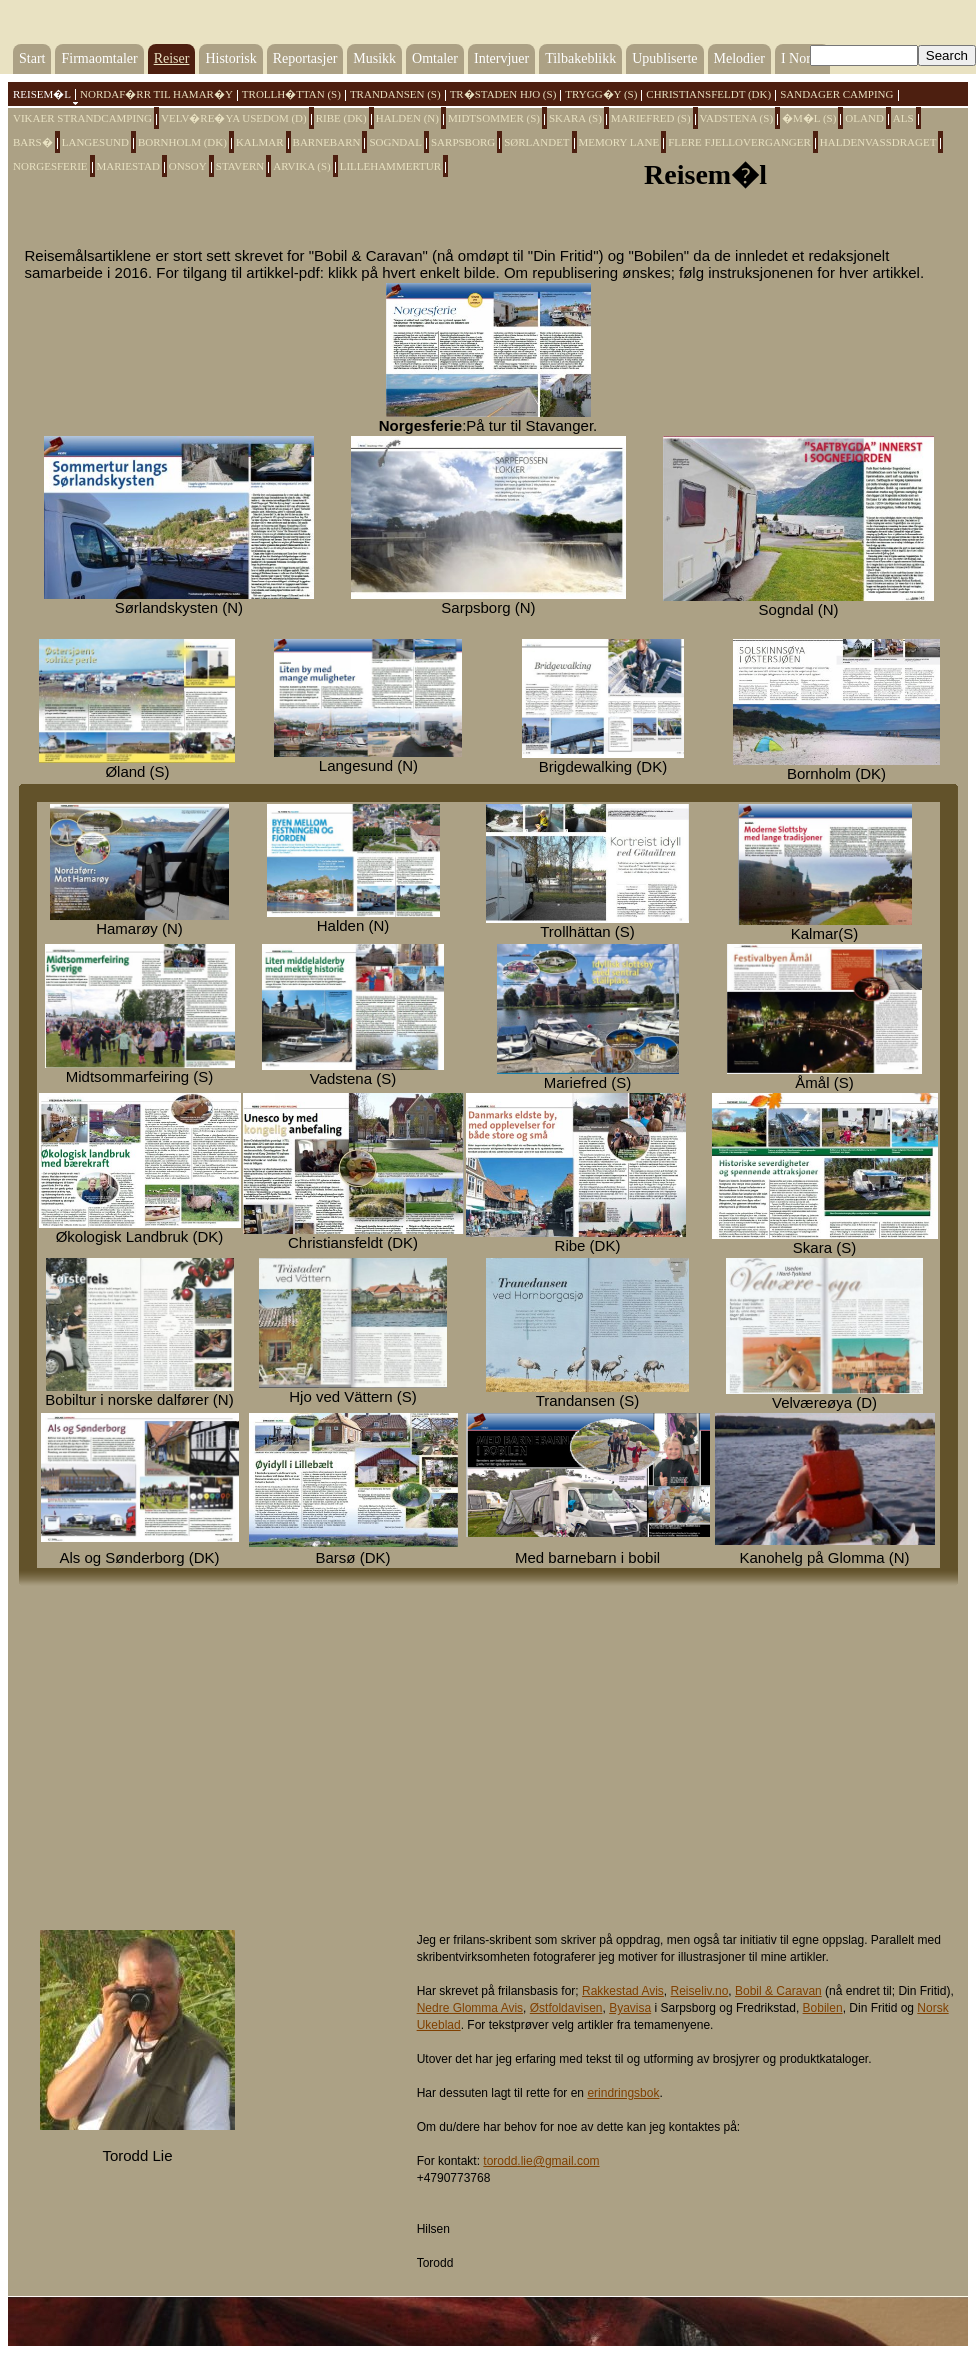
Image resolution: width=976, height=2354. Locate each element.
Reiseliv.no (700, 1991)
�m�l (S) (809, 118)
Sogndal (395, 142)
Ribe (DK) (341, 118)
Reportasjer (305, 58)
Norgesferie (50, 166)
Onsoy (188, 166)
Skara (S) (575, 118)
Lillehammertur (390, 166)
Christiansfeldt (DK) (708, 94)
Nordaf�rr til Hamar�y (156, 94)
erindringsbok (623, 2093)
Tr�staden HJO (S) (503, 94)
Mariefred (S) (651, 118)
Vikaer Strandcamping (82, 118)
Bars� (33, 142)
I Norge (802, 58)
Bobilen (823, 2008)
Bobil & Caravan (778, 1991)
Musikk (374, 58)
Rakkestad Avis (623, 1991)
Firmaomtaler (99, 58)
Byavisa (630, 2008)
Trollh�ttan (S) (291, 94)
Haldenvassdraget (878, 142)
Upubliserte (664, 58)
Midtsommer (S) (494, 118)
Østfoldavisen (566, 2008)
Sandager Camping (836, 94)
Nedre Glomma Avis (470, 2008)
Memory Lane (619, 142)
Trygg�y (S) (601, 94)
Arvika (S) (301, 166)
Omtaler (435, 58)
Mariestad (128, 166)
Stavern (240, 166)
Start (32, 58)
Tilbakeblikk (580, 58)
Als (903, 118)
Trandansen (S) (395, 94)
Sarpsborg (463, 142)
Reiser (172, 58)
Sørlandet (536, 142)
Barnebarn (327, 142)
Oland (864, 118)
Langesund (95, 142)
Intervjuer (501, 58)
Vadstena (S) (736, 118)
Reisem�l (42, 94)
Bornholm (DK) (182, 142)
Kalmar (260, 142)
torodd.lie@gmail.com (541, 2161)
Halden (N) (407, 118)
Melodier (739, 58)
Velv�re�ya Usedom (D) (234, 118)
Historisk (230, 58)
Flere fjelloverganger (739, 142)
